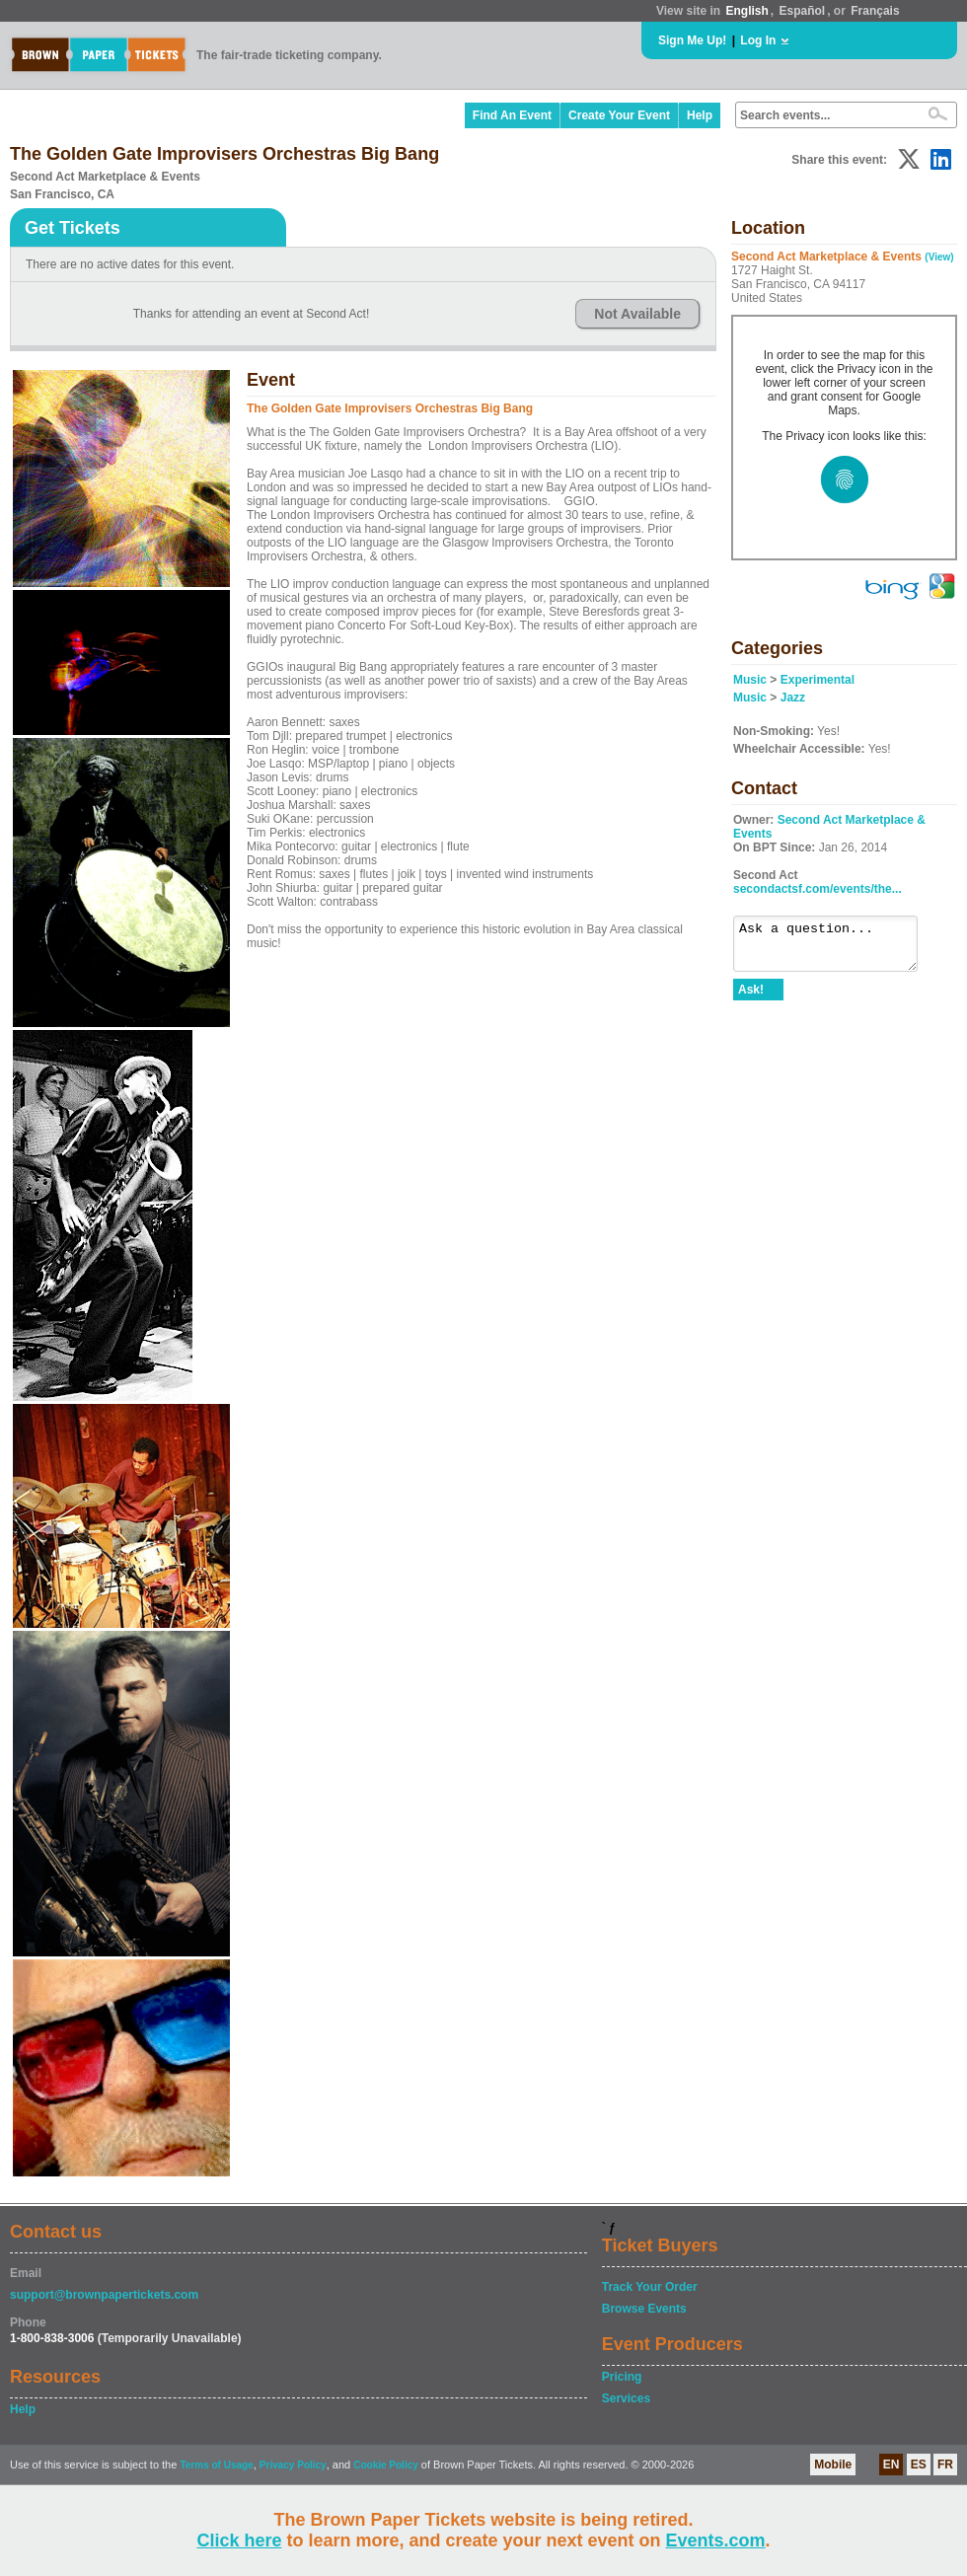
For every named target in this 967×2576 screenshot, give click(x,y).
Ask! (751, 998)
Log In (758, 40)
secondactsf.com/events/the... (817, 889)
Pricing (622, 2377)
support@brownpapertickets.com (104, 2295)
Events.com (716, 2540)
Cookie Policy (385, 2465)
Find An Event (512, 115)
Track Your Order (650, 2287)
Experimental (818, 680)
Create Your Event (619, 115)
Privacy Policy (293, 2465)
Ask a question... (835, 948)
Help (699, 115)
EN (891, 2464)
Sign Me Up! (692, 40)
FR (945, 2464)
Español (803, 11)
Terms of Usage (216, 2465)
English (746, 11)
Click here (238, 2540)
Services (626, 2398)
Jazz (793, 697)
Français (875, 11)
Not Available (637, 314)
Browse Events (644, 2309)
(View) (939, 257)
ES (919, 2464)
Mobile (833, 2464)
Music (750, 680)
